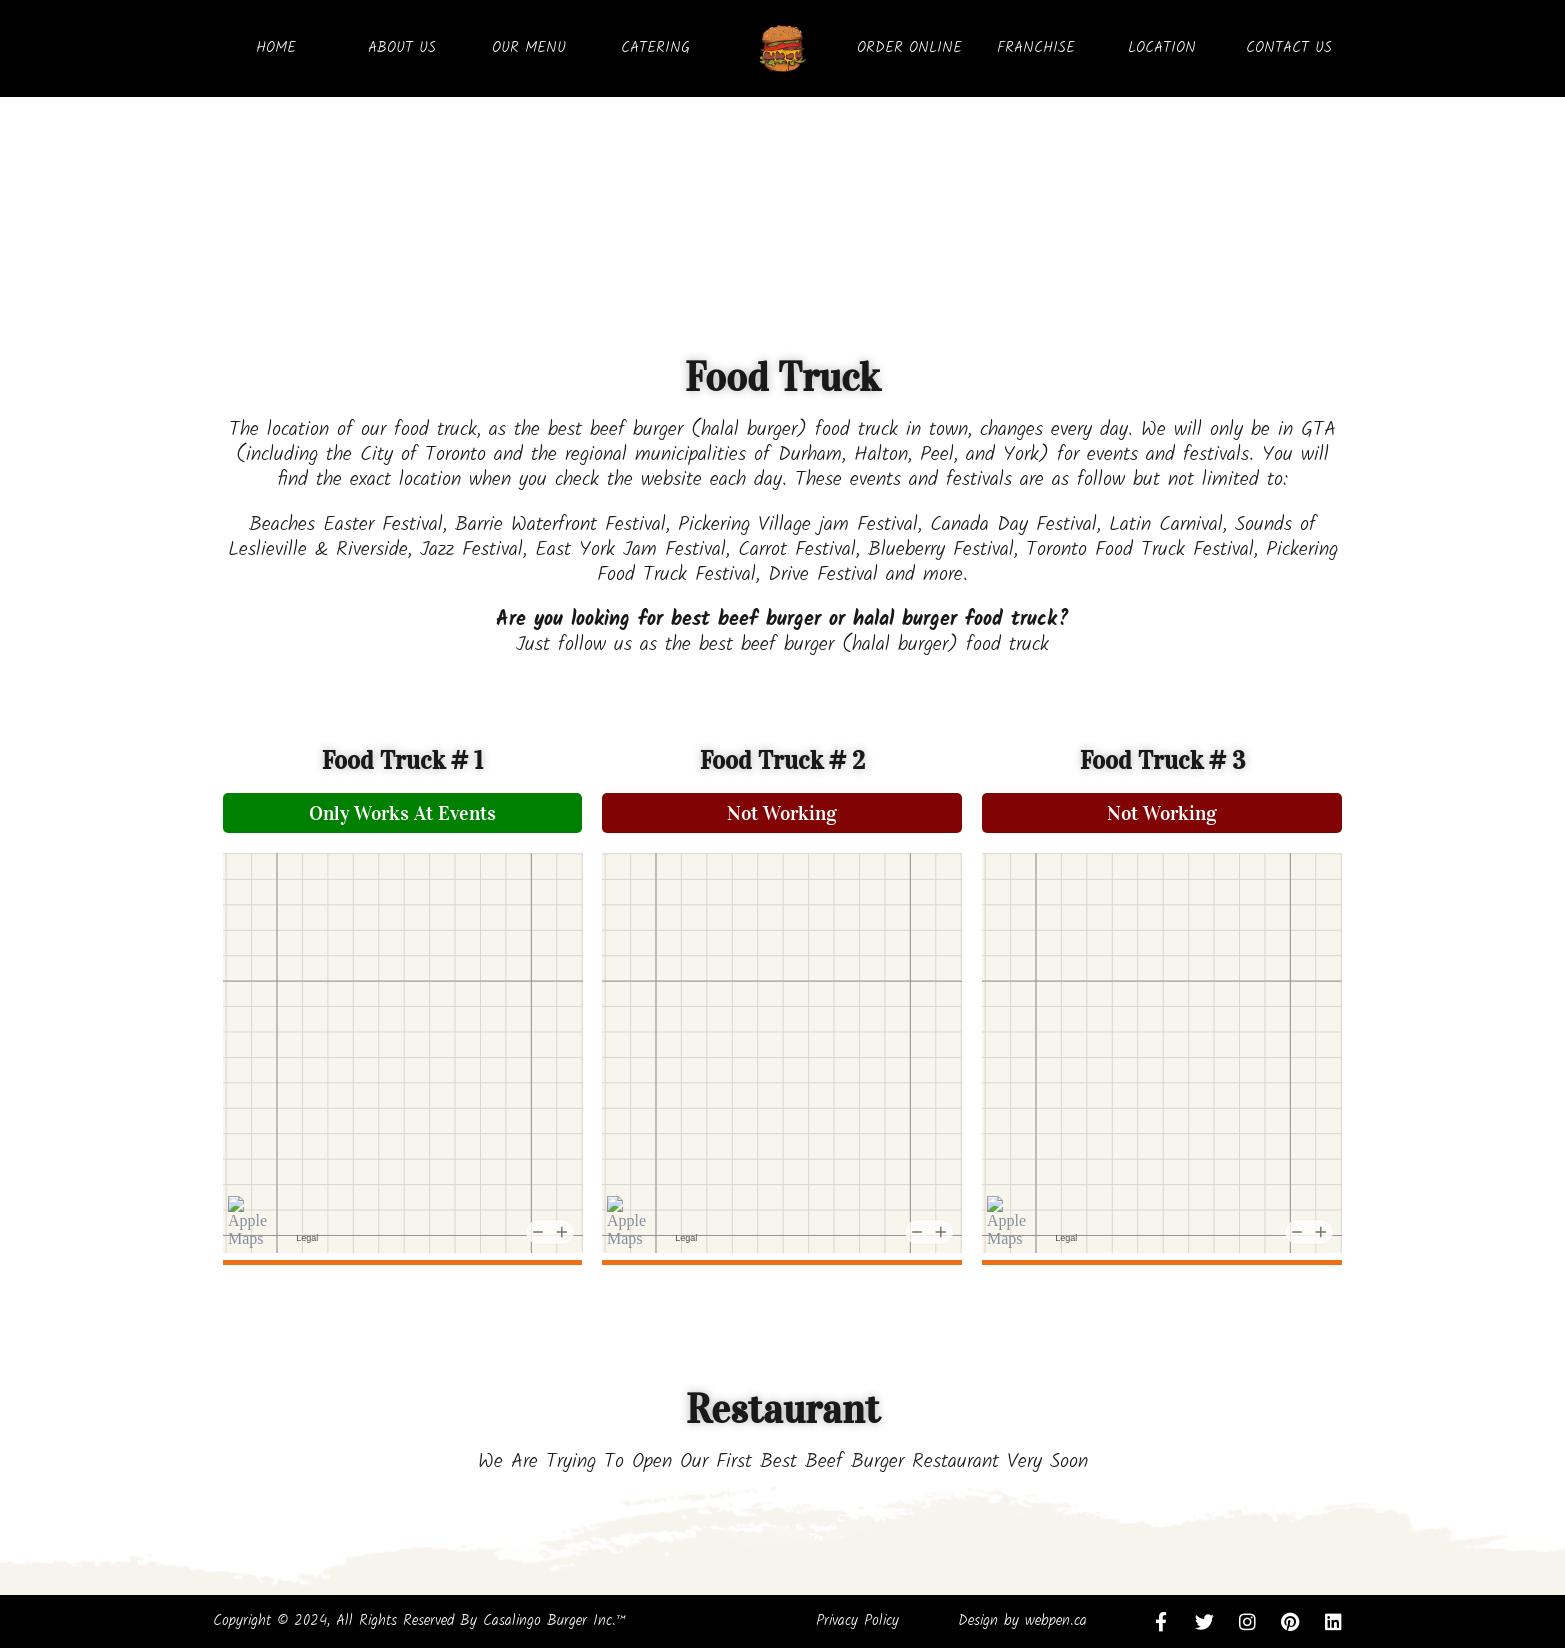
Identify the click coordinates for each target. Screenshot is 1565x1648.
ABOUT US (402, 48)
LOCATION (1162, 48)
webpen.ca (1056, 1621)
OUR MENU (529, 48)
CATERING (655, 48)
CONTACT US (1289, 48)
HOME (276, 48)
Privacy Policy (857, 1621)
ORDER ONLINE (909, 48)
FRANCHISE (1036, 48)
